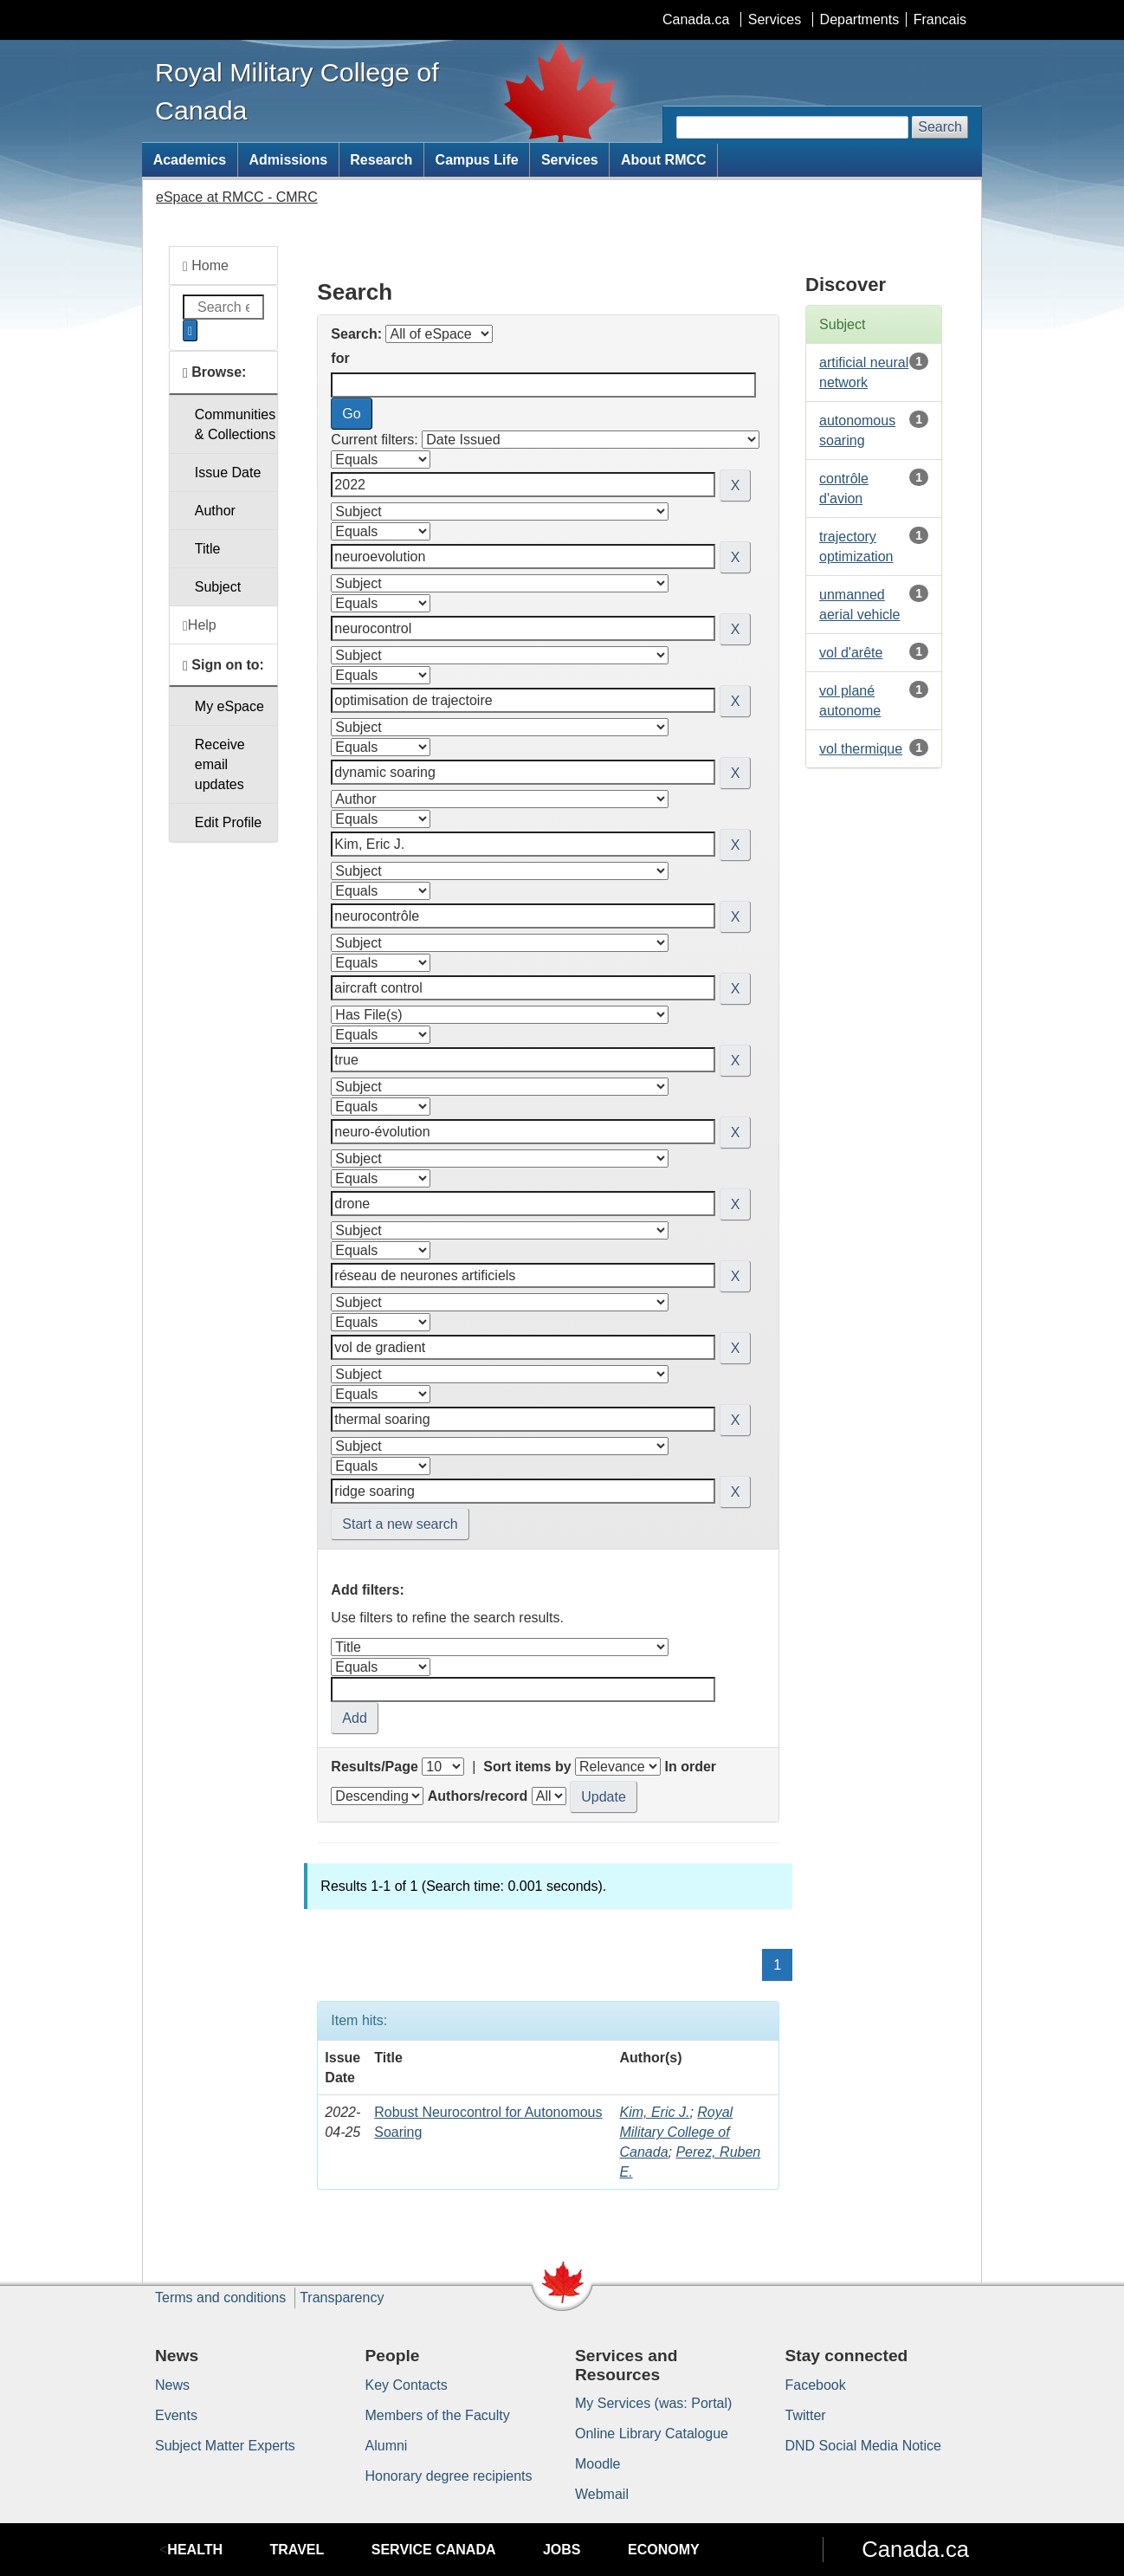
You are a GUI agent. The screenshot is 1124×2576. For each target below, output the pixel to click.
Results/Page (374, 1766)
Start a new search (399, 1524)
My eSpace (229, 706)
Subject (218, 586)
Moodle (597, 2463)
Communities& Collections (235, 424)
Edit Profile (228, 822)
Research (381, 159)
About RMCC (664, 159)
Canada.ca (695, 19)
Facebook (815, 2385)
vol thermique (860, 748)
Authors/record (478, 1796)
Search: (356, 334)
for (340, 358)
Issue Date (228, 472)
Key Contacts (406, 2385)
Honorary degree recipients (449, 2476)
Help (199, 625)
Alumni (386, 2445)
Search (940, 127)
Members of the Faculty (437, 2415)
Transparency (342, 2297)
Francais (940, 19)
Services (774, 19)
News (172, 2385)
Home (206, 266)
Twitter (805, 2415)
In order (690, 1766)
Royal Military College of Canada (676, 2132)
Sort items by (527, 1766)
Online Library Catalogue (651, 2433)
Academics (190, 159)
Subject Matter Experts (225, 2445)
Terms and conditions (220, 2297)
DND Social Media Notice (863, 2445)
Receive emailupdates (220, 764)
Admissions (288, 159)
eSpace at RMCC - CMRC (237, 197)
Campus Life (477, 159)
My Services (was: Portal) (653, 2403)
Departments (860, 19)
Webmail (602, 2494)
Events (176, 2415)
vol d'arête (850, 652)
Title (208, 548)
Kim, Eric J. (654, 2112)
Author (215, 510)
